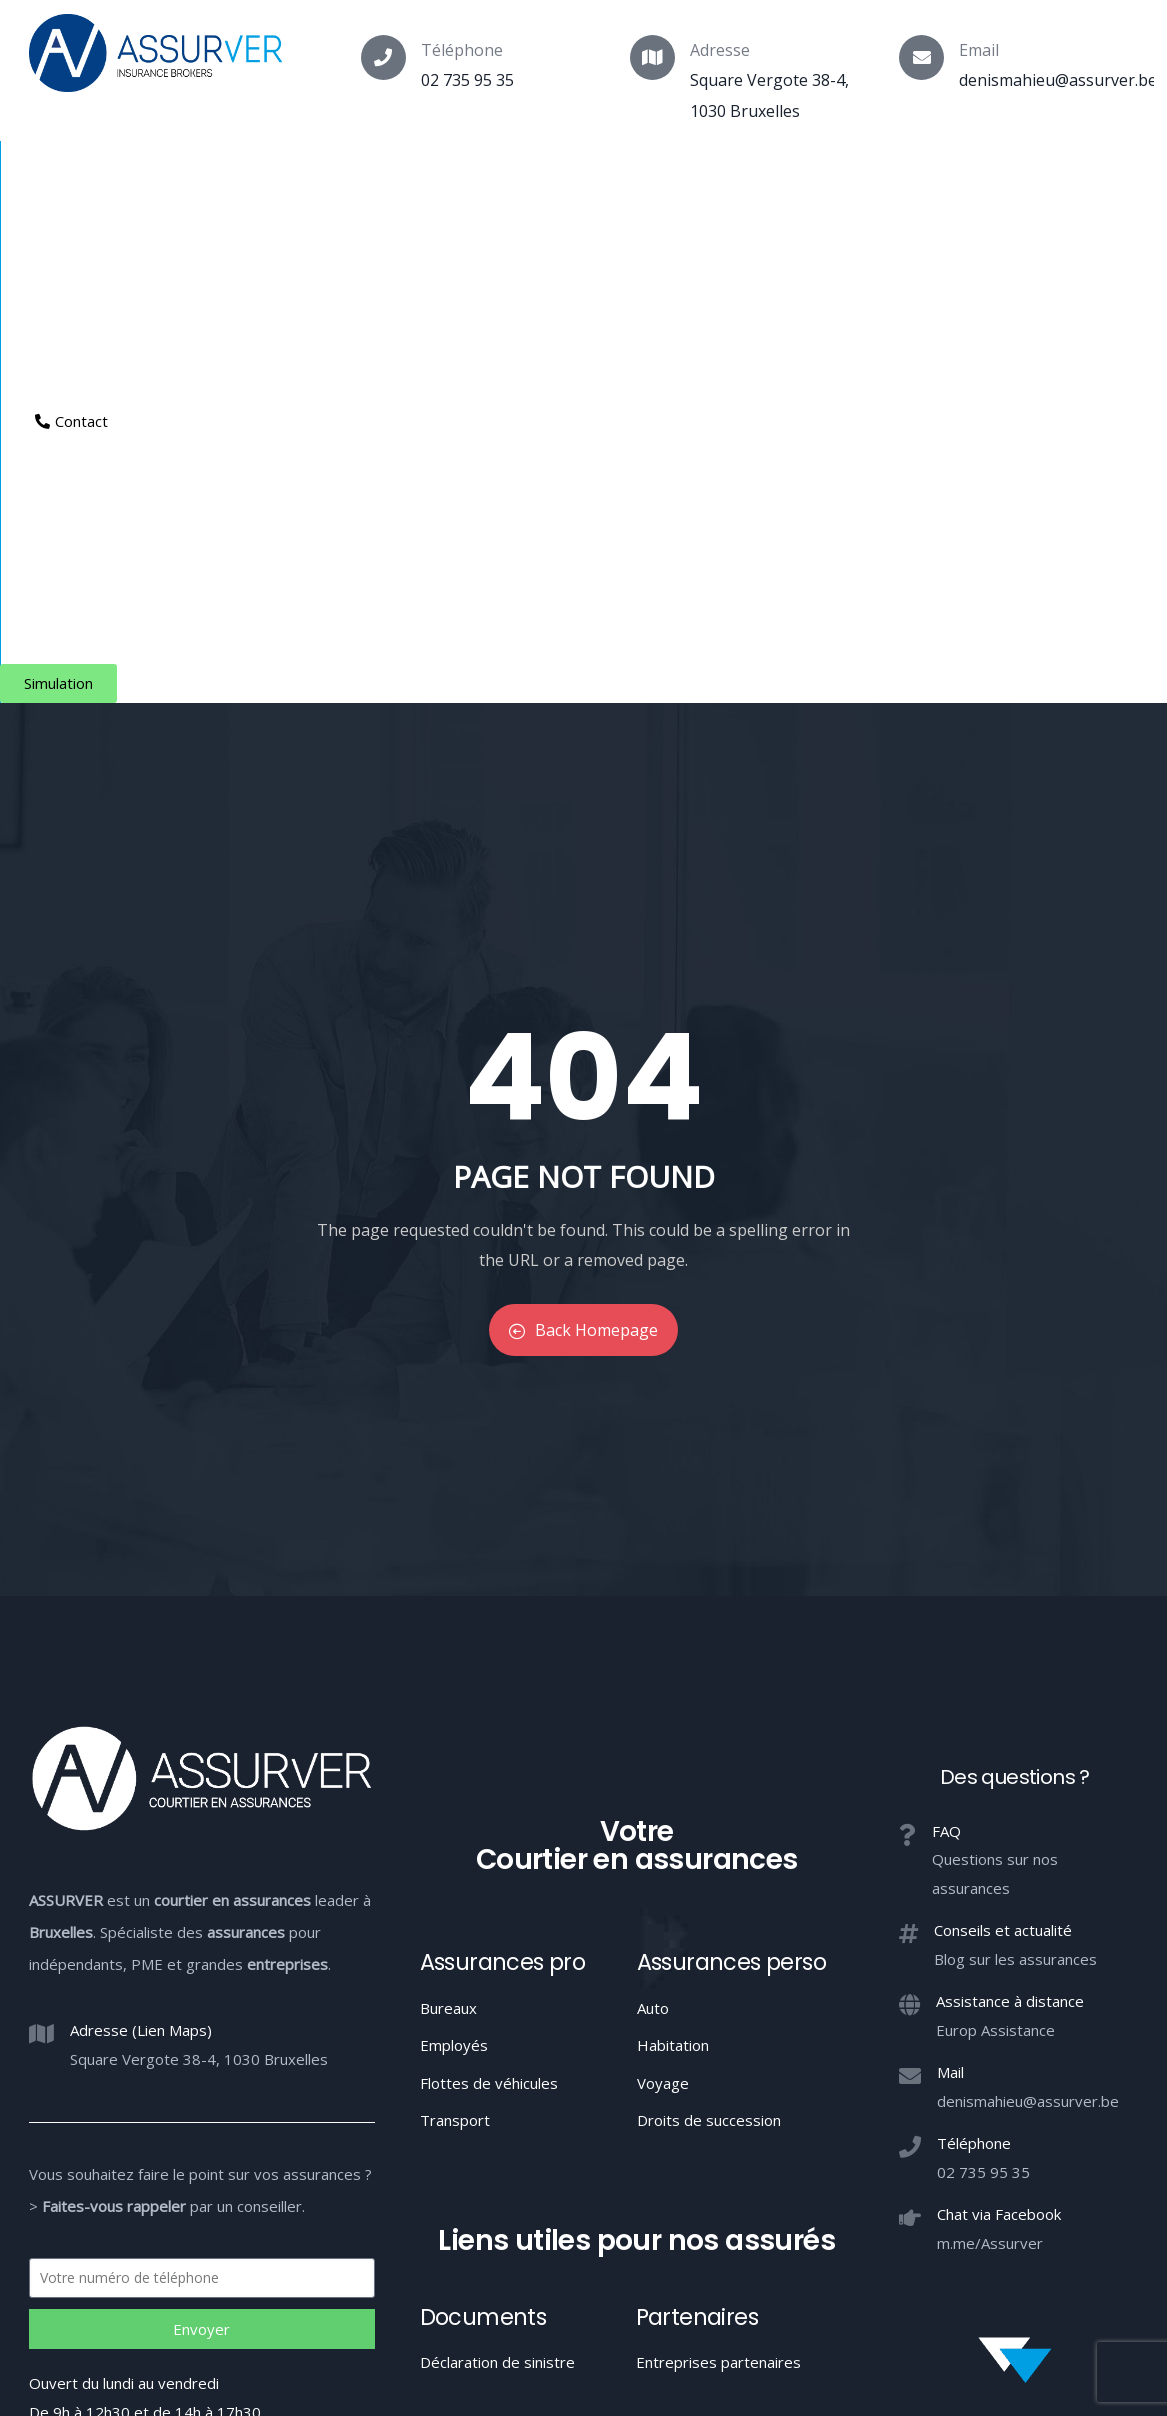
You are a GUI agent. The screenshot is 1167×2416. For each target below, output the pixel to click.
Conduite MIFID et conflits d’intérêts (582, 2243)
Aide (696, 176)
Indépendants (454, 176)
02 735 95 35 (467, 80)
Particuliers (319, 176)
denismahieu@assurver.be (1058, 80)
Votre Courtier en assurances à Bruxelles (583, 2317)
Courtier (65, 176)
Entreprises (589, 176)
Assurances (187, 176)
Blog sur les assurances (1015, 1467)
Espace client (815, 176)
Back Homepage (583, 839)
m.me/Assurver (990, 1751)
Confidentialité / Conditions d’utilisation (850, 2243)
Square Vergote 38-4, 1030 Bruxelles (199, 1567)
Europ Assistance (995, 1538)
